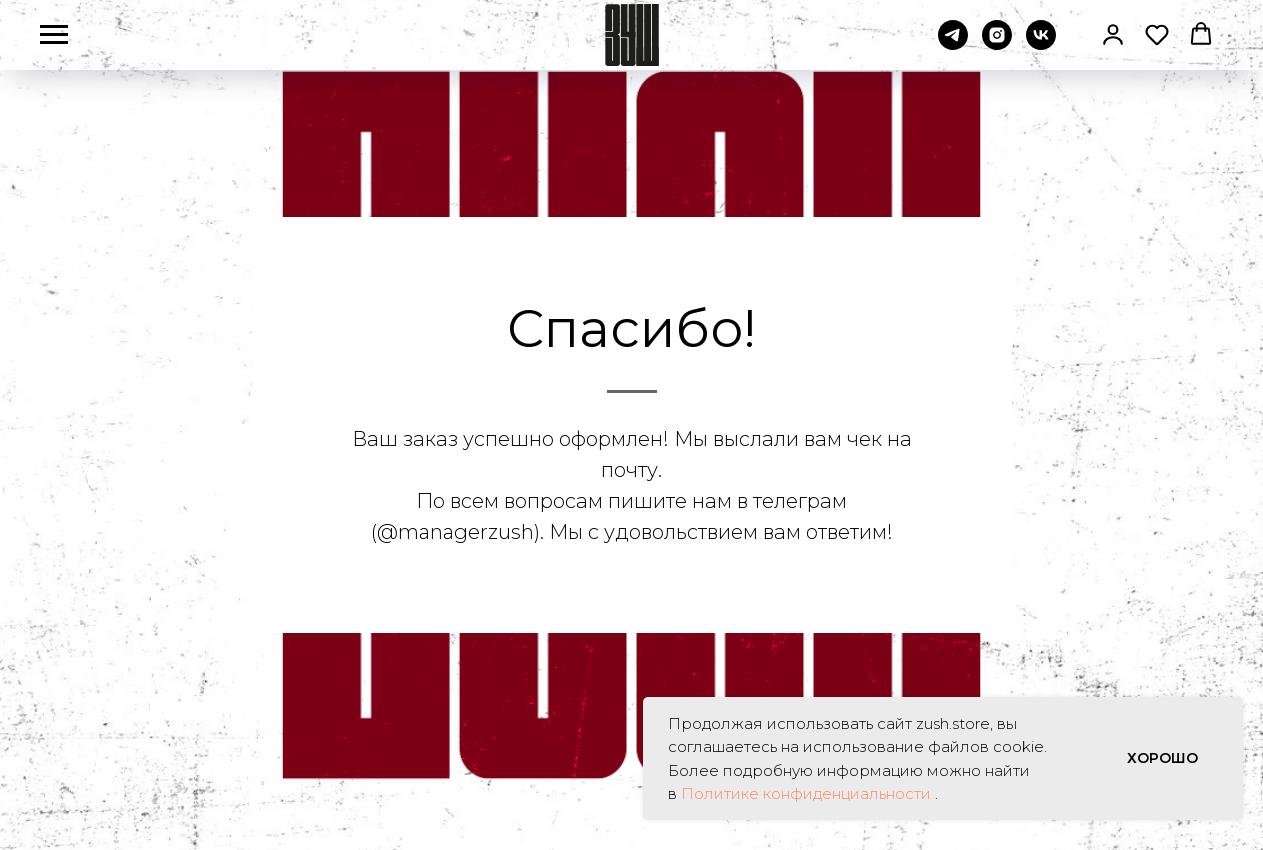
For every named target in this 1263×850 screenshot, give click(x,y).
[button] (1113, 34)
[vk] (1041, 44)
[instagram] (997, 44)
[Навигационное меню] (54, 35)
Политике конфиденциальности (808, 793)
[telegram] (953, 44)
